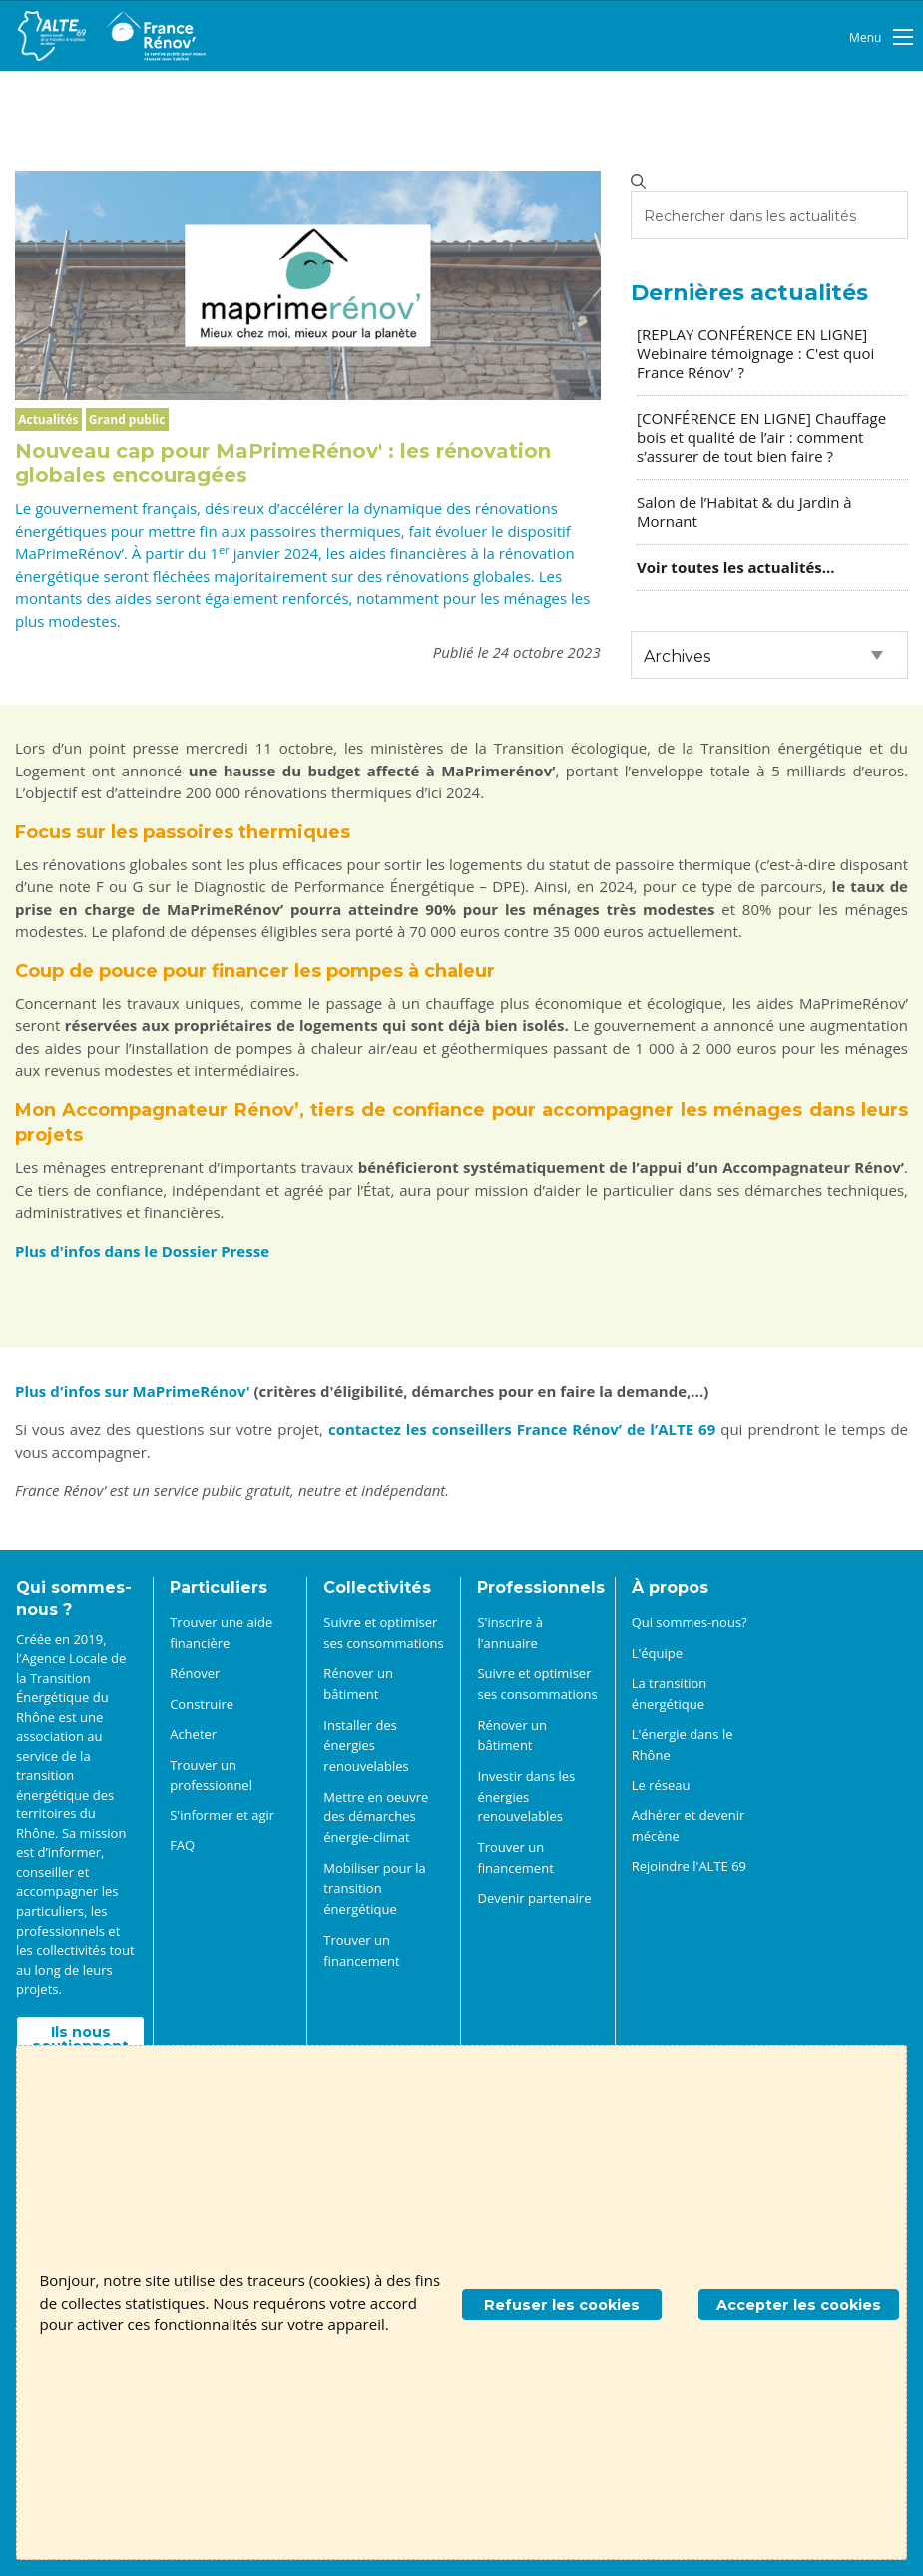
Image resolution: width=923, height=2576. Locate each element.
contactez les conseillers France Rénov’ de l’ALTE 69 (521, 1429)
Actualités (48, 419)
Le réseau (661, 1785)
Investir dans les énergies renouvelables (526, 1796)
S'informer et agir (222, 1815)
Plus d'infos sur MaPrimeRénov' (134, 1391)
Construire (201, 1704)
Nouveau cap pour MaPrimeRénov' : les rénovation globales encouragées (283, 463)
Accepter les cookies (798, 2305)
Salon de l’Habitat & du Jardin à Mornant (744, 511)
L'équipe (657, 1653)
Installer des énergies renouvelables (365, 1746)
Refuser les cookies (562, 2305)
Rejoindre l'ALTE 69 (689, 1866)
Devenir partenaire (534, 1898)
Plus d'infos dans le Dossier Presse (142, 1251)
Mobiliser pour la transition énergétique (374, 1889)
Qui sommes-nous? (689, 1622)
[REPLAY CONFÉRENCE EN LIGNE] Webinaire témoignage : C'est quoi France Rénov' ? (755, 353)
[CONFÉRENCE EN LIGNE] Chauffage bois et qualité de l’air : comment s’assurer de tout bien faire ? (761, 437)
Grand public (127, 419)
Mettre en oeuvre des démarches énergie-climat (375, 1817)
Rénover (195, 1673)
